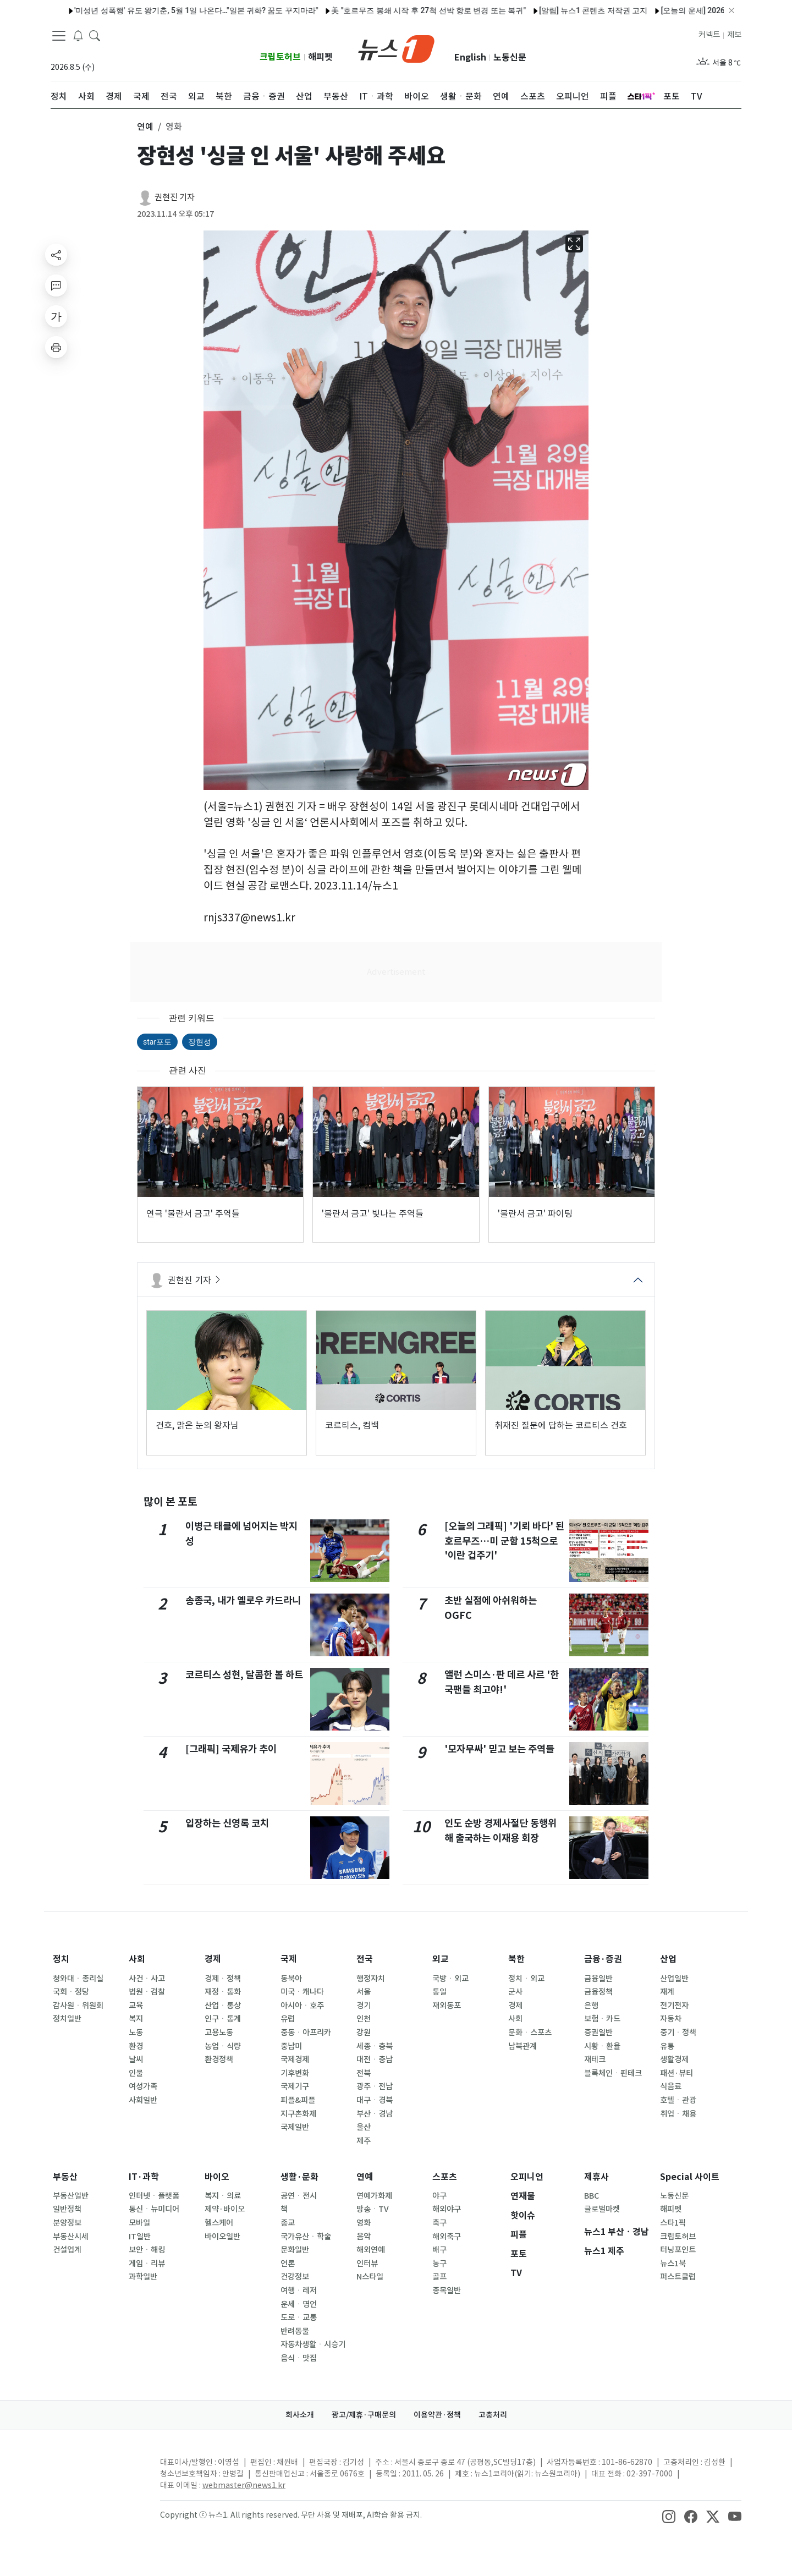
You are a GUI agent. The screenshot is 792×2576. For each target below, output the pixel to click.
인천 (363, 2019)
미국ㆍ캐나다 (302, 1992)
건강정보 (294, 2277)
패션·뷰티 (676, 2073)
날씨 (136, 2059)
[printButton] (56, 347)
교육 (136, 2006)
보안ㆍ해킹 (147, 2250)
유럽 (287, 2019)
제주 (363, 2141)
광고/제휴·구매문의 (364, 2415)
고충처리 (493, 2415)
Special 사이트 (689, 2177)
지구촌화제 (298, 2114)
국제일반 (294, 2127)
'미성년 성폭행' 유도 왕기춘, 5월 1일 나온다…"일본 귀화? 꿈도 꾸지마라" (148, 10)
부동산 (65, 2177)
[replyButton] (56, 285)
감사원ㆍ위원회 (78, 2006)
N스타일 (369, 2277)
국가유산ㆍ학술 (305, 2237)
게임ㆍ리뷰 (147, 2264)
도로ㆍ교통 (298, 2317)
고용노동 (219, 2032)
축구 (439, 2223)
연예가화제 (374, 2196)
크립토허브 (280, 57)
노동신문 (509, 57)
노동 (136, 2032)
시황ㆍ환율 (602, 2046)
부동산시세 (71, 2237)
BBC (591, 2196)
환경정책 (219, 2059)
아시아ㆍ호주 (302, 2006)
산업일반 (674, 1979)
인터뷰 (367, 2264)
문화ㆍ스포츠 (530, 2032)
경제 (213, 1959)
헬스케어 (219, 2223)
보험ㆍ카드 (602, 2019)
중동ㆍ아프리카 (305, 2032)
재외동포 (446, 2006)
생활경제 (674, 2059)
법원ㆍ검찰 (147, 1992)
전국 (364, 1959)
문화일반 (294, 2250)
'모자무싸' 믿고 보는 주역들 (499, 1749)
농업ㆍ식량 (223, 2046)
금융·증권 (603, 1959)
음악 (363, 2237)
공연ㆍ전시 (298, 2196)
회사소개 (299, 2415)
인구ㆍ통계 (223, 2019)
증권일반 (598, 2032)
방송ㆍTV (372, 2209)
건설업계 (67, 2250)
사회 (137, 1959)
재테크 (595, 2059)
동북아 (291, 1979)
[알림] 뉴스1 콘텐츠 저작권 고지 (545, 10)
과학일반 (143, 2277)
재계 (667, 1992)
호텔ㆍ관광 (678, 2100)
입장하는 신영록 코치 (227, 1823)
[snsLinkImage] (668, 2516)
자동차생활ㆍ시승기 (312, 2344)
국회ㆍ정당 (71, 1992)
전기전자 (674, 2006)
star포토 (157, 1041)
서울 (363, 1992)
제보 (734, 35)
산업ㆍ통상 (223, 2006)
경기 (363, 2006)
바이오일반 (222, 2237)
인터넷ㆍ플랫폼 (154, 2196)
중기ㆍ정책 (678, 2032)
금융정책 (598, 1992)
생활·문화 (299, 2177)
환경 (136, 2046)
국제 (288, 1959)
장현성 (199, 1041)
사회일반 (143, 2100)
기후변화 (294, 2073)
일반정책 (67, 2209)
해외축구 (446, 2237)
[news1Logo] (96, 2471)
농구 (439, 2264)
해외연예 (370, 2250)
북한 (516, 1959)
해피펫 (320, 57)
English (470, 57)
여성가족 (143, 2086)
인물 (136, 2073)
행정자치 (370, 1979)
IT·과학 (144, 2177)
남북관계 (522, 2046)
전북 (363, 2073)
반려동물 (294, 2331)
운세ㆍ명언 (298, 2304)
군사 (515, 1992)
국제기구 (294, 2086)
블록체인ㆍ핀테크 (613, 2073)
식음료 (670, 2086)
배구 (439, 2250)
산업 (668, 1959)
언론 (287, 2264)
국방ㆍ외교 (450, 1979)
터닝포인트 (678, 2250)
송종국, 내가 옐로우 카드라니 (243, 1600)
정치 (61, 1959)
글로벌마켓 (602, 2209)
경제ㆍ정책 (223, 1979)
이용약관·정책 (437, 2415)
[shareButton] (56, 255)
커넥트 (709, 35)
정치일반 (67, 2019)
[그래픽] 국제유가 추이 (231, 1749)
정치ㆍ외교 (526, 1979)
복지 (136, 2019)
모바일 (139, 2223)
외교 (440, 1959)
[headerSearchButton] (94, 35)
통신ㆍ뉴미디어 (154, 2209)
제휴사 (596, 2177)
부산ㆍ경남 (374, 2114)
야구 (439, 2196)
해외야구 (446, 2209)
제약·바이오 (225, 2209)
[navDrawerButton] (59, 36)
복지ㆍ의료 (223, 2196)
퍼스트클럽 (678, 2277)
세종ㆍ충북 (374, 2046)
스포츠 (444, 2177)
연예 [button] (145, 126)
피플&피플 (297, 2100)
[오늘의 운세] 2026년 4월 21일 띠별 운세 (682, 10)
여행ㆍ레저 (298, 2290)
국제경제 (294, 2059)
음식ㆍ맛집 (298, 2358)
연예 (364, 2177)
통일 (439, 1992)
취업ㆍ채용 (678, 2114)
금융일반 (598, 1979)
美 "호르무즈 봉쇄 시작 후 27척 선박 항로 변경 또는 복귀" (380, 10)
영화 (363, 2223)
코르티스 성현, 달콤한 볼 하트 (244, 1674)
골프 (439, 2277)
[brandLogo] (396, 48)
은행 (591, 2006)
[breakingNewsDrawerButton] (78, 35)
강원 (363, 2032)
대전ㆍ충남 (374, 2059)
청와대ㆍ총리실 (78, 1979)
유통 (667, 2046)
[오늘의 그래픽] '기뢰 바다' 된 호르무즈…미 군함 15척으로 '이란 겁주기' (504, 1541)
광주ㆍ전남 (374, 2086)
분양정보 (67, 2223)
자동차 (670, 2019)
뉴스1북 (673, 2264)
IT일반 (140, 2237)
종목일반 (446, 2290)
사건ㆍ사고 (147, 1979)
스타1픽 (673, 2223)
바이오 (217, 2177)
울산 (363, 2127)
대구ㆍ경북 (374, 2100)
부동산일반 (71, 2196)
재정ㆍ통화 (223, 1992)
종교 (287, 2223)
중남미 (291, 2046)
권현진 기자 (175, 197)
